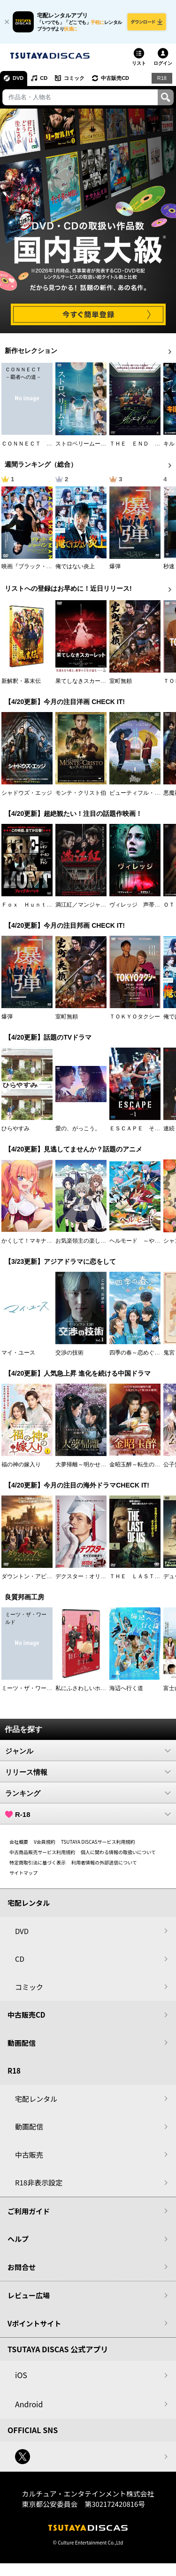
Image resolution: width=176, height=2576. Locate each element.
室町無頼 (120, 681)
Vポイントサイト (34, 2323)
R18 (162, 78)
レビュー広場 (29, 2295)
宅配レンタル (36, 2099)
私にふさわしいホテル (83, 1688)
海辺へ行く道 (126, 1688)
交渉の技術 (69, 1352)
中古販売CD (115, 78)
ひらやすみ (15, 1128)
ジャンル (88, 1750)
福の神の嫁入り (21, 1464)
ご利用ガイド (29, 2211)
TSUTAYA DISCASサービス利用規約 (98, 1841)
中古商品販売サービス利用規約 (42, 1852)
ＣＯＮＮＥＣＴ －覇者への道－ (43, 443)
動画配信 (22, 2043)
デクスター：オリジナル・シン (94, 1576)
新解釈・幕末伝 (21, 681)
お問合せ (22, 2267)
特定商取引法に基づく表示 (37, 1862)
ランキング (88, 1793)
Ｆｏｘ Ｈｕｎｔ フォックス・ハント (52, 904)
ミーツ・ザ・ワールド (29, 1688)
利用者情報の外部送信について (104, 1862)
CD (43, 78)
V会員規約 (44, 1841)
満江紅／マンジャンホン (86, 904)
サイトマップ (23, 1872)
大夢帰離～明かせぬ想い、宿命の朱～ (103, 1464)
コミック (74, 78)
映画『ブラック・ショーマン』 (40, 566)
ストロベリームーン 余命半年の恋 (100, 443)
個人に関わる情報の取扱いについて (118, 1852)
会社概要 (18, 1841)
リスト (139, 63)
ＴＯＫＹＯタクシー (134, 1016)
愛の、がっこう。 (77, 1128)
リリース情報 (88, 1772)
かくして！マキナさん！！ (35, 1240)
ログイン (162, 63)
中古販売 (29, 2155)
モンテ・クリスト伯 (80, 793)
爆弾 (115, 566)
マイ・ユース (18, 1352)
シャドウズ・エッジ (26, 793)
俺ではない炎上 (75, 566)
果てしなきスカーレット (86, 681)
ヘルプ (18, 2239)
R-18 (88, 1814)
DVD (18, 78)
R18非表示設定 (38, 2182)
